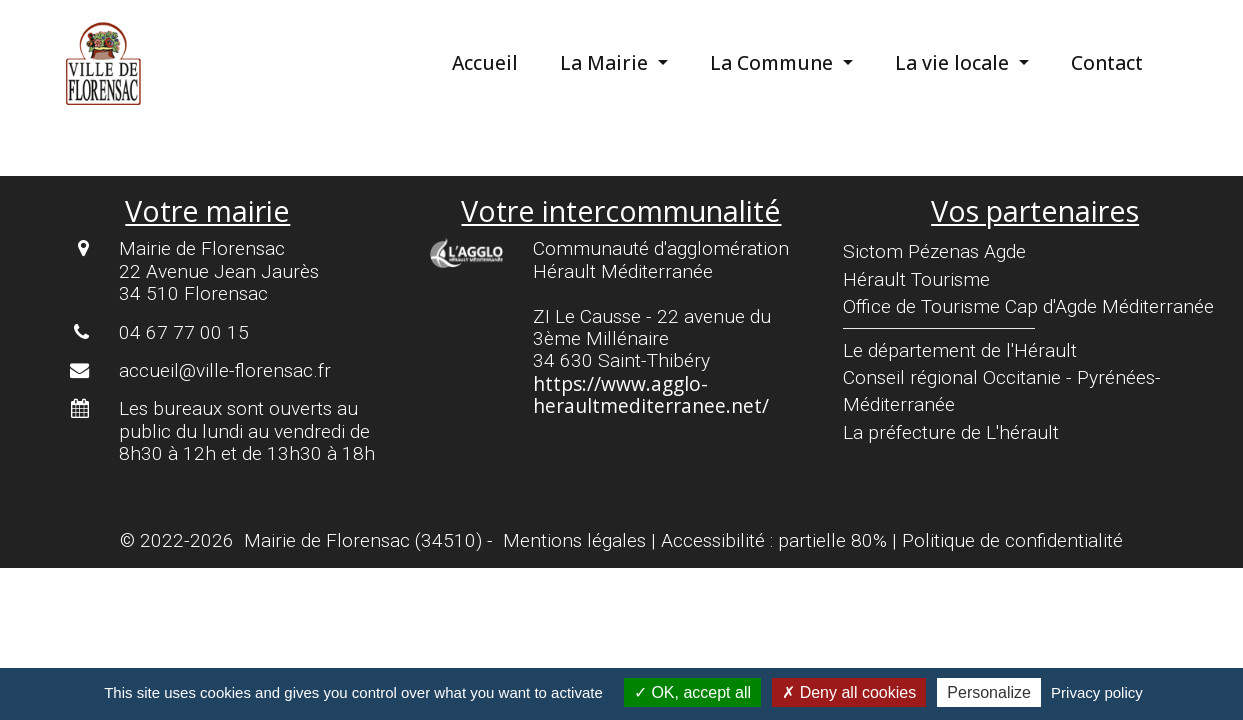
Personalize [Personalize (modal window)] (989, 692)
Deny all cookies (849, 692)
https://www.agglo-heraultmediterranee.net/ (651, 394)
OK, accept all (692, 692)
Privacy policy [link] (1097, 692)
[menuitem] (501, 63)
